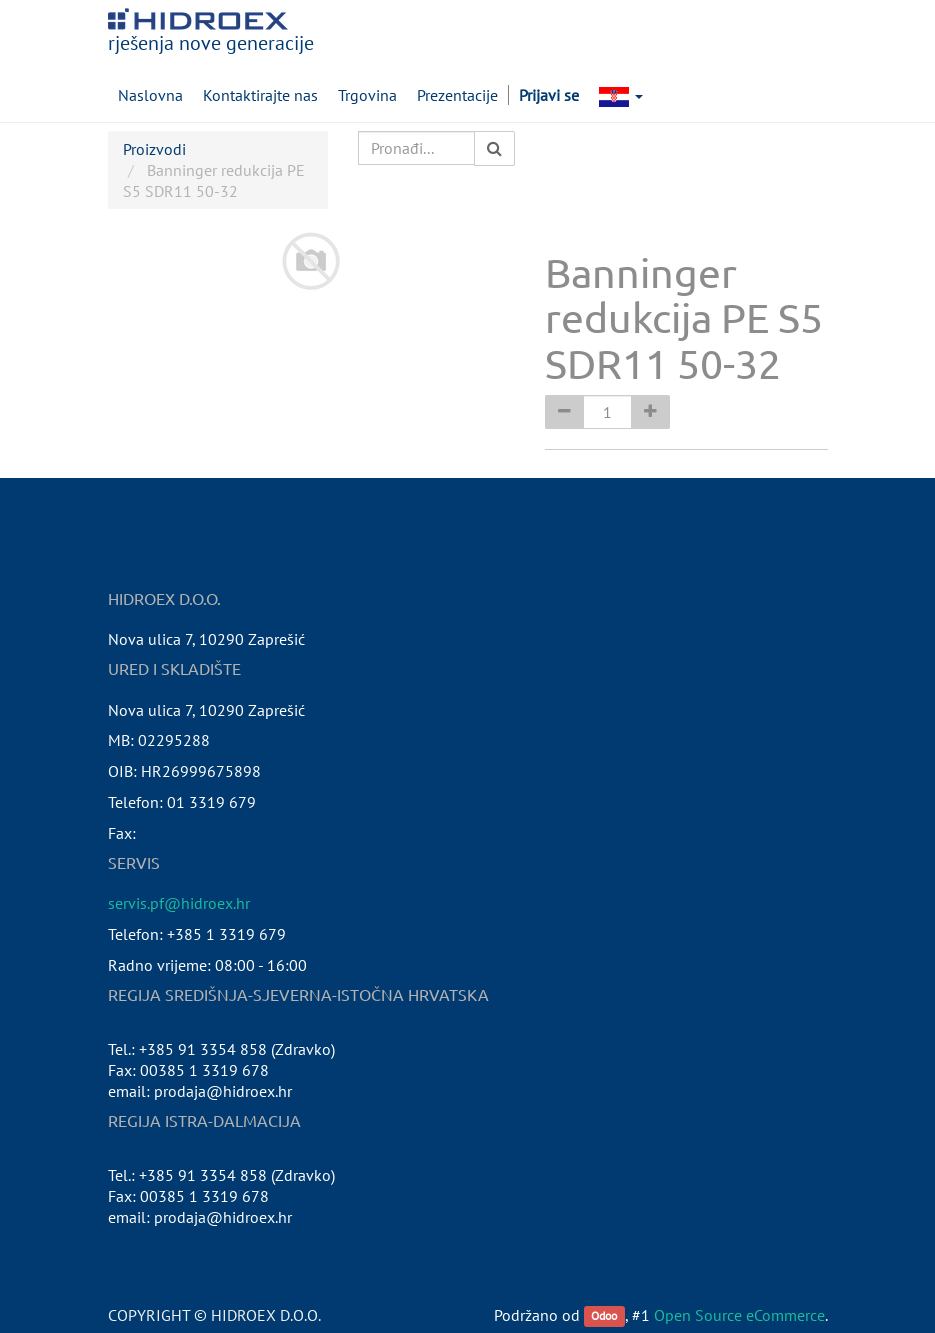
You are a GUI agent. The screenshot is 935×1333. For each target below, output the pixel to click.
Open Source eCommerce (739, 1315)
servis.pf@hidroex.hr (179, 903)
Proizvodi (154, 149)
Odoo (604, 1316)
